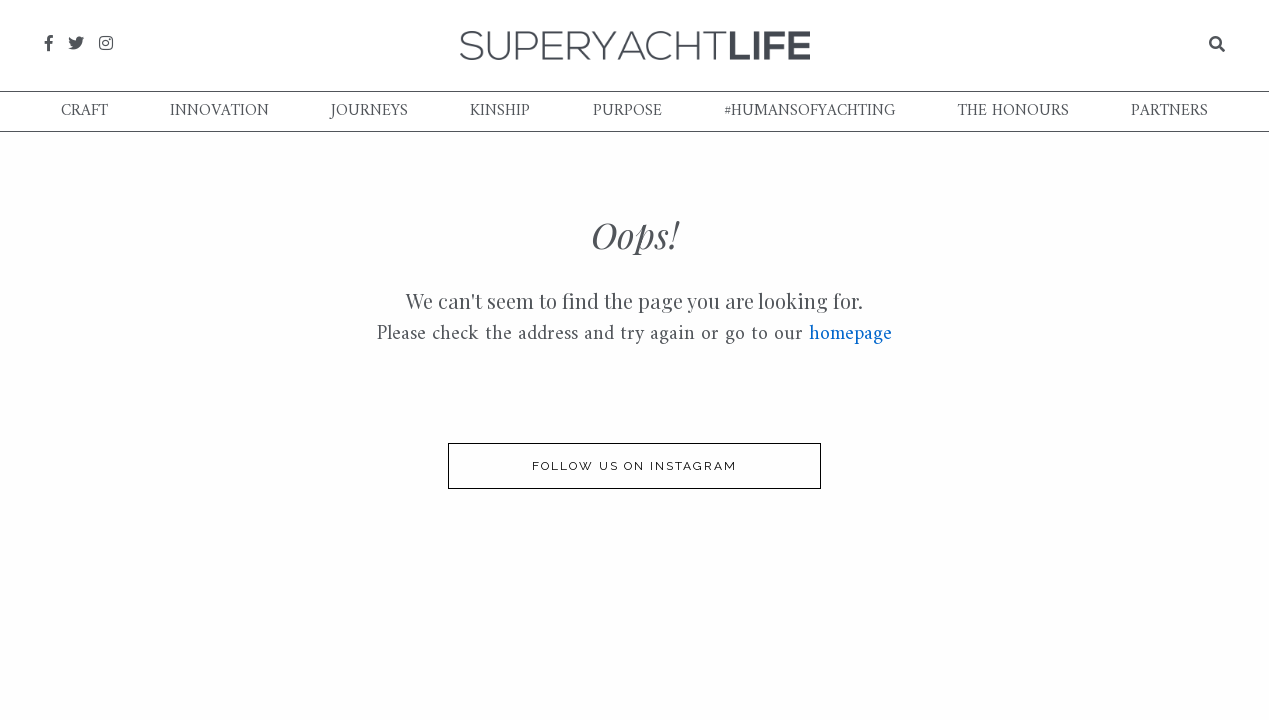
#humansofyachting (810, 111)
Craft (84, 111)
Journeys (369, 111)
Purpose (627, 111)
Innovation (219, 111)
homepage (850, 334)
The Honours (1013, 111)
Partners (1169, 111)
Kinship (500, 111)
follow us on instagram (634, 466)
